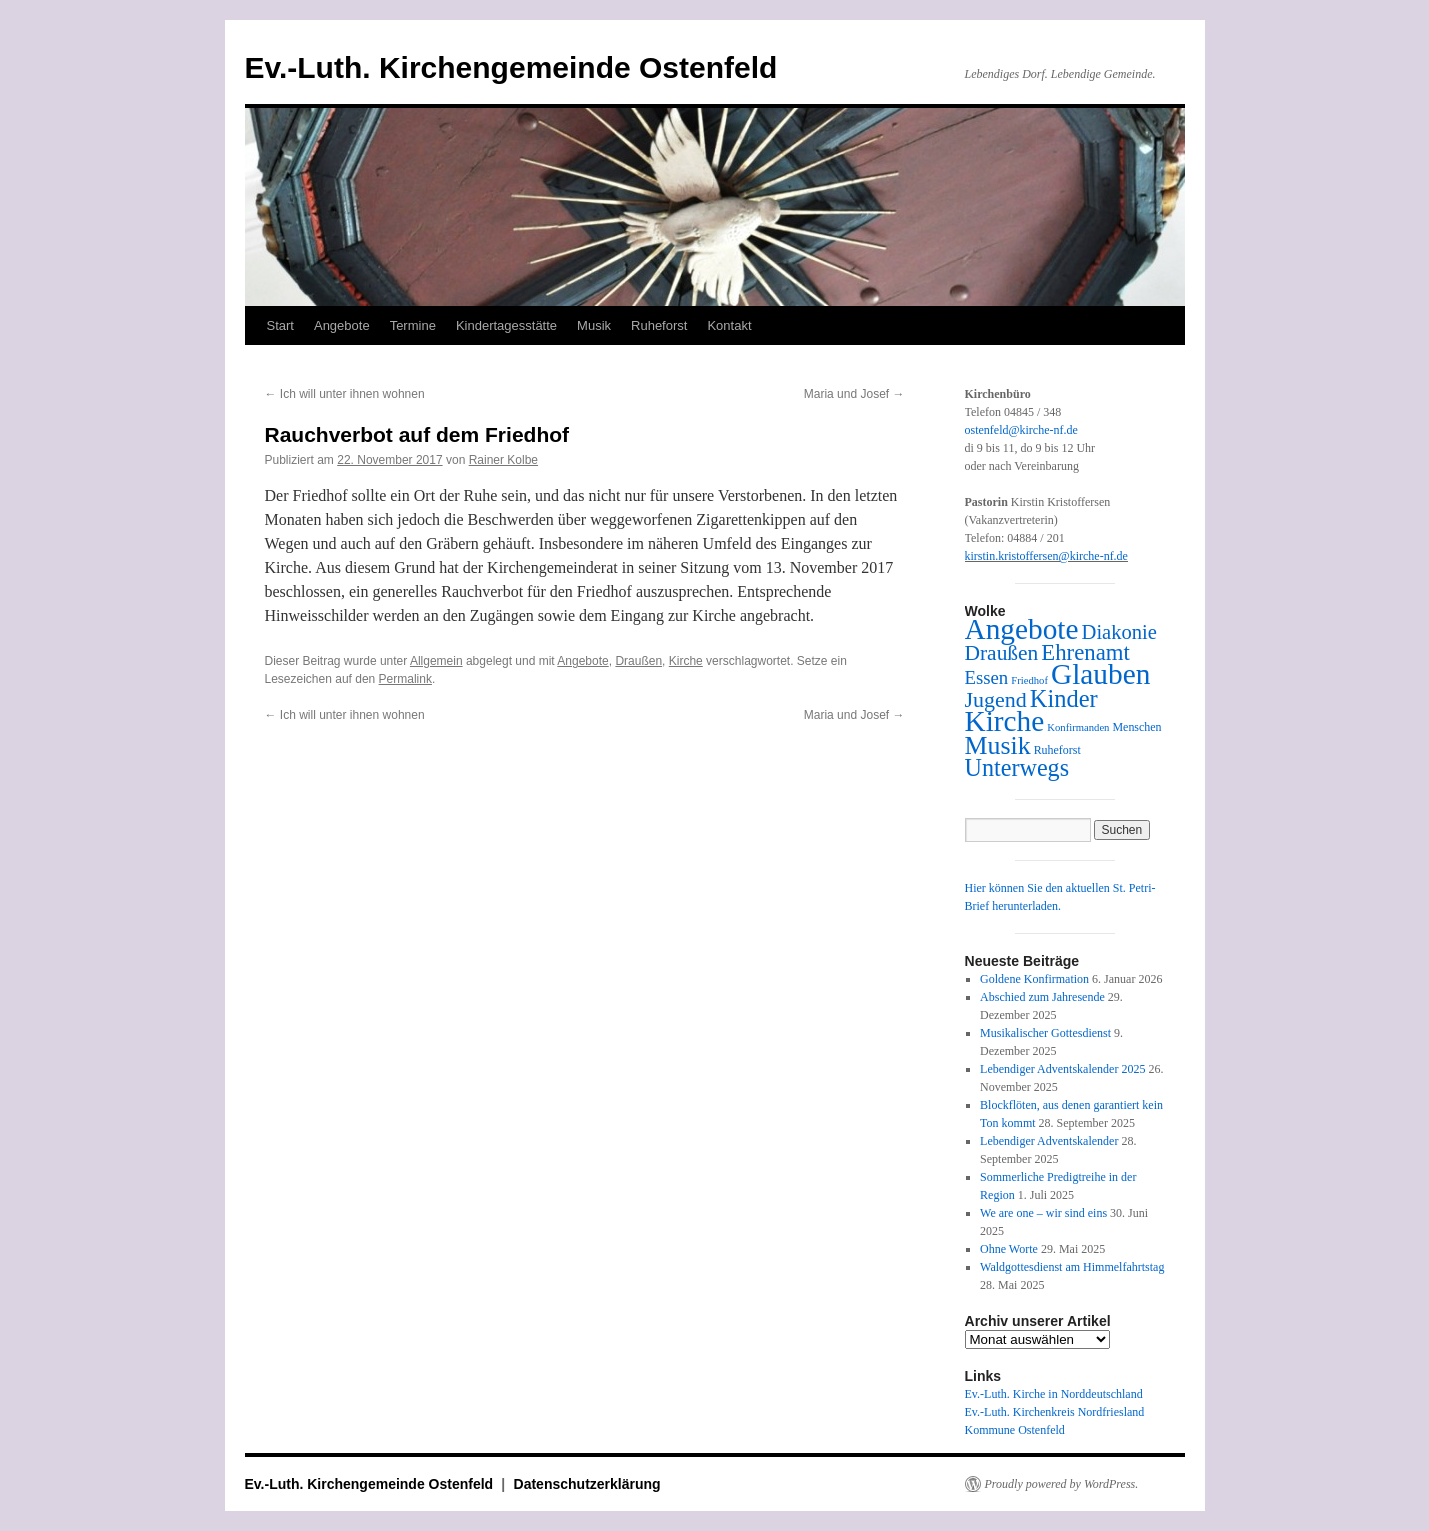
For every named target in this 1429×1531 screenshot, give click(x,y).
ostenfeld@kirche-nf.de (1021, 430)
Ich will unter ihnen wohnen (345, 394)
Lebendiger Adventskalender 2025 (1062, 1069)
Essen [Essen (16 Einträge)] (987, 677)
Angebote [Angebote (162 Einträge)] (1022, 629)
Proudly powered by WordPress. (1062, 1484)
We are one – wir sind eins (1043, 1213)
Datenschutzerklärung (587, 1484)
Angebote (342, 325)
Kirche (686, 661)
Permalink (405, 679)
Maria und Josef (854, 394)
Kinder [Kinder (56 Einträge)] (1064, 698)
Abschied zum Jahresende (1042, 997)
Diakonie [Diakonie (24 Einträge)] (1119, 632)
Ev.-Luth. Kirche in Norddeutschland (1054, 1394)
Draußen (638, 661)
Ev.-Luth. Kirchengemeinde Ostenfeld (511, 67)
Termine (413, 325)
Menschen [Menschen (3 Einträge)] (1136, 727)
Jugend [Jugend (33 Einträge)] (996, 699)
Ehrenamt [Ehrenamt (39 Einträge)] (1085, 652)
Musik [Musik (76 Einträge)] (998, 745)
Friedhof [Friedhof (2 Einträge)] (1029, 680)
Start (280, 325)
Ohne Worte (1009, 1249)
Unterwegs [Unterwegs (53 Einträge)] (1017, 767)
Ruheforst (659, 325)
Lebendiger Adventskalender (1049, 1141)
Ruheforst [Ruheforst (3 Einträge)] (1057, 750)
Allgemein (436, 661)
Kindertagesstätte (506, 325)
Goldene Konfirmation (1034, 979)
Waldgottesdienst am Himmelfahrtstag (1072, 1267)
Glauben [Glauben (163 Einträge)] (1100, 674)
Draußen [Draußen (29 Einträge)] (1002, 653)
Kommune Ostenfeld (1015, 1430)
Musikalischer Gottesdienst (1045, 1033)
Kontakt (729, 325)
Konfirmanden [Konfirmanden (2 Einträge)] (1078, 727)
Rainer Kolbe (503, 460)
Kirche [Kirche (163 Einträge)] (1005, 721)
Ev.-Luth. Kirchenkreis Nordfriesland (1055, 1412)
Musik (594, 325)
